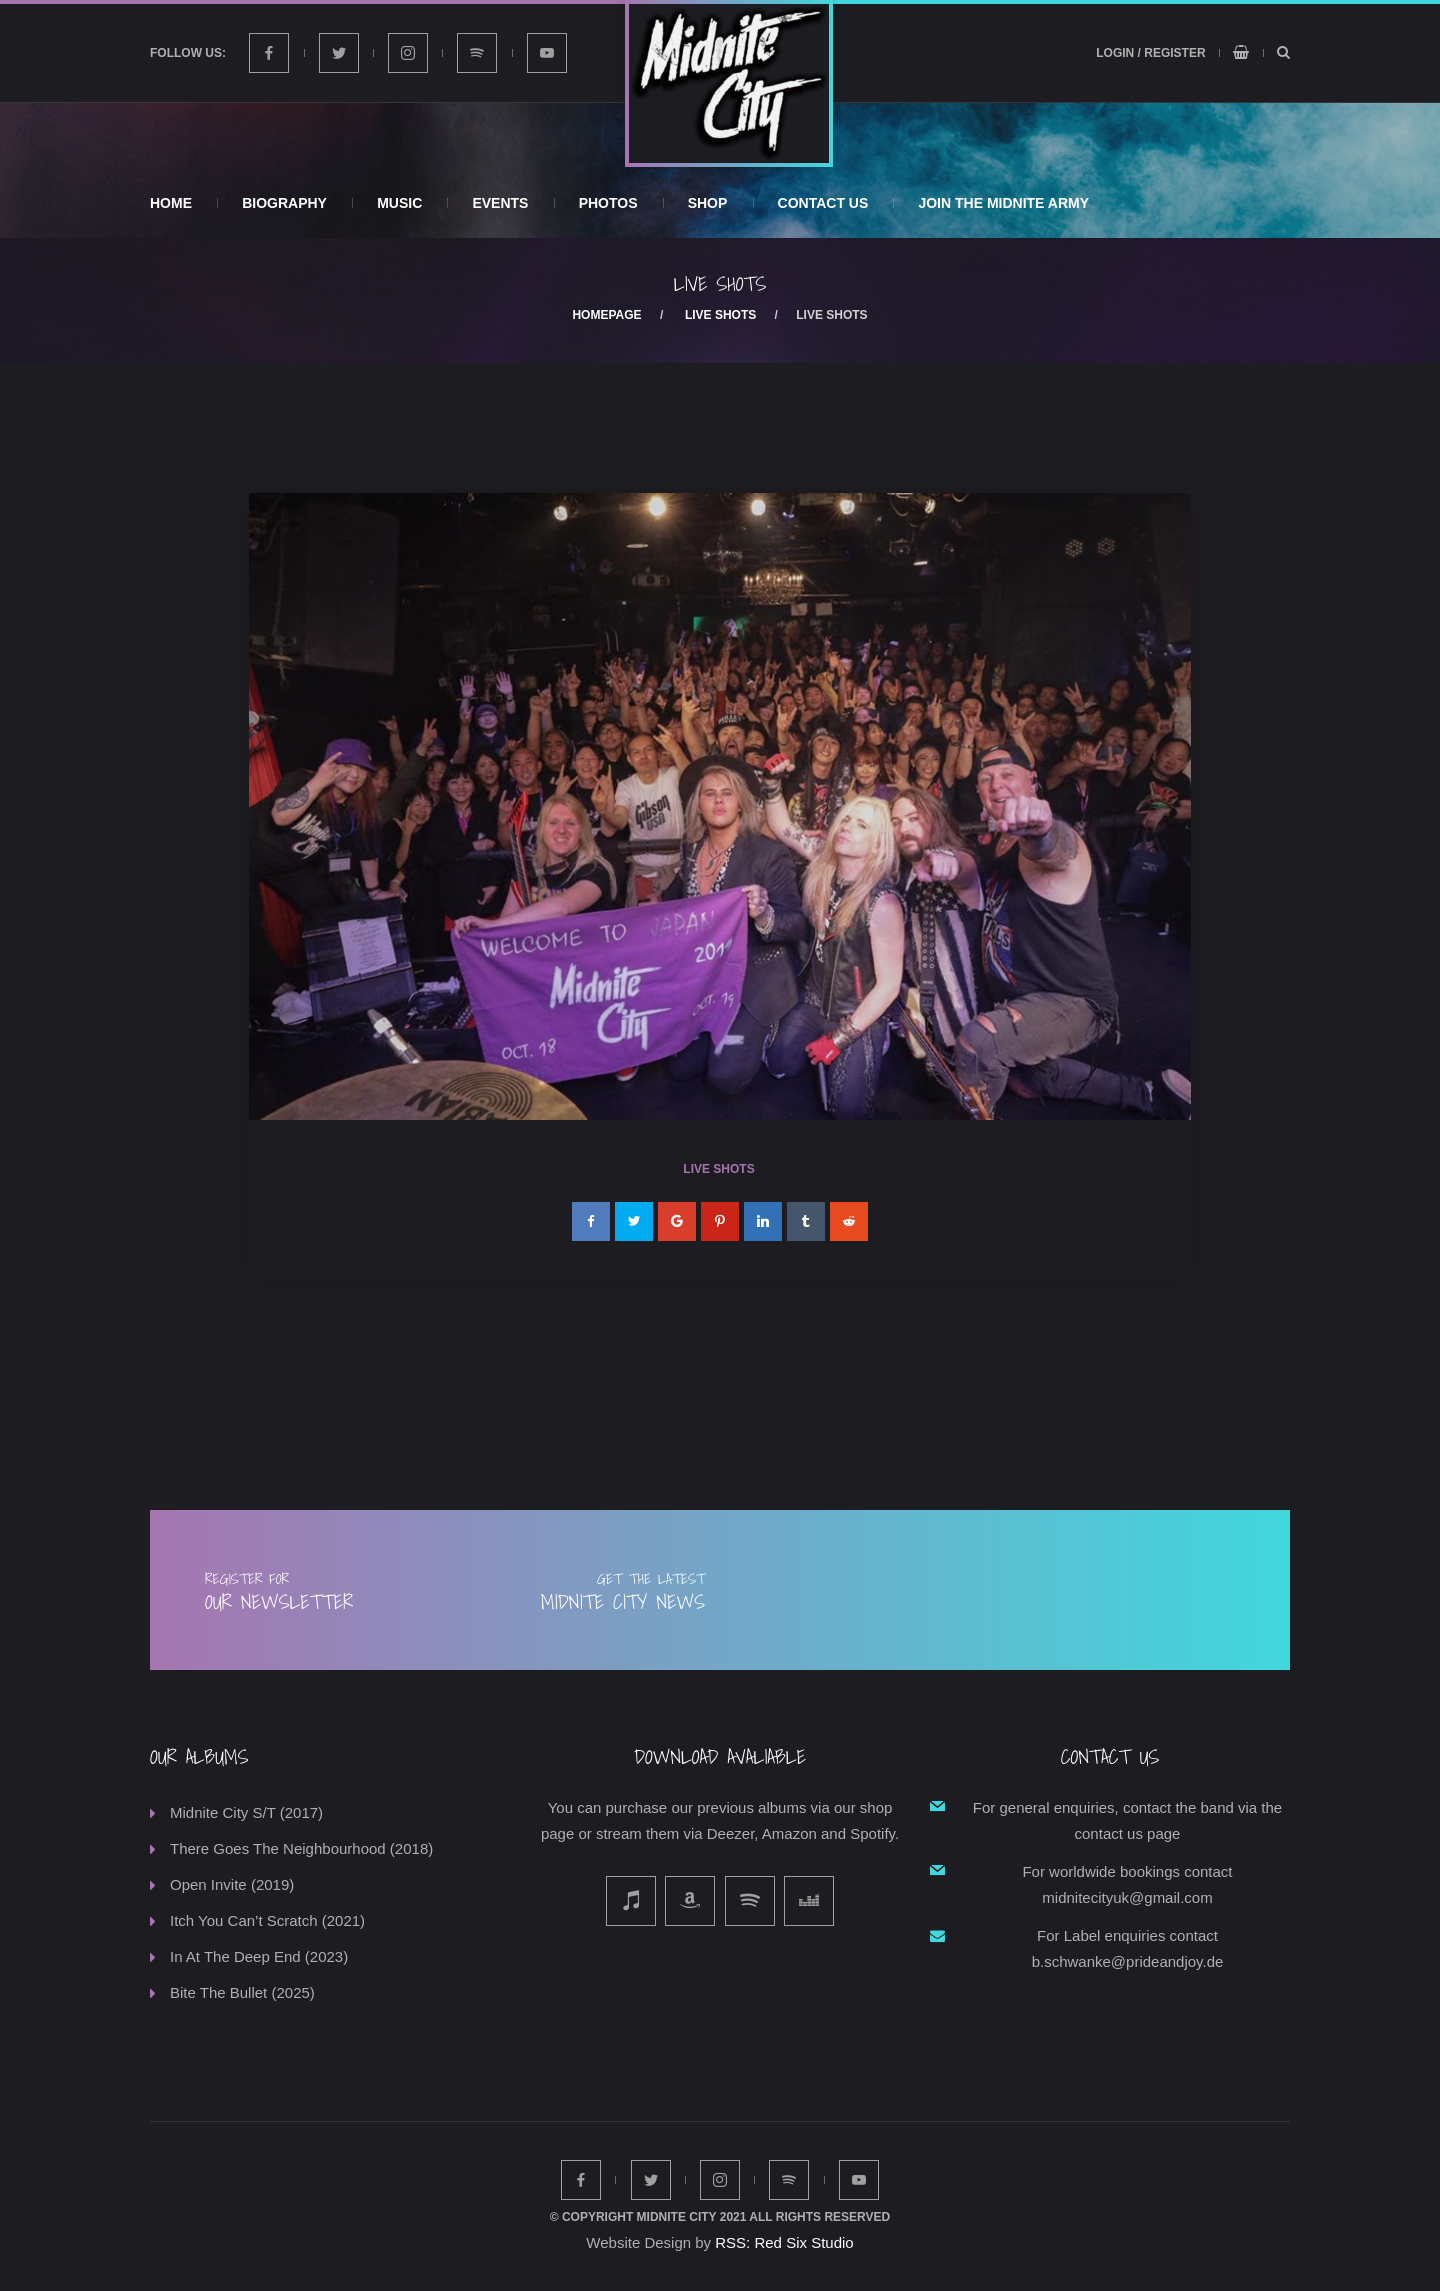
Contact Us (823, 203)
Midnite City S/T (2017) (246, 1812)
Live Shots (720, 315)
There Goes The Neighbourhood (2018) (301, 1848)
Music (399, 203)
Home (171, 203)
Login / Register (1150, 53)
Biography (284, 203)
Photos (608, 203)
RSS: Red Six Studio (784, 2242)
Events (500, 203)
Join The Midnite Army (1003, 203)
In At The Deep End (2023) (259, 1956)
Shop (708, 203)
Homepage (606, 315)
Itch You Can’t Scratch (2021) (267, 1920)
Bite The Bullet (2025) (242, 1992)
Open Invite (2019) (232, 1884)
